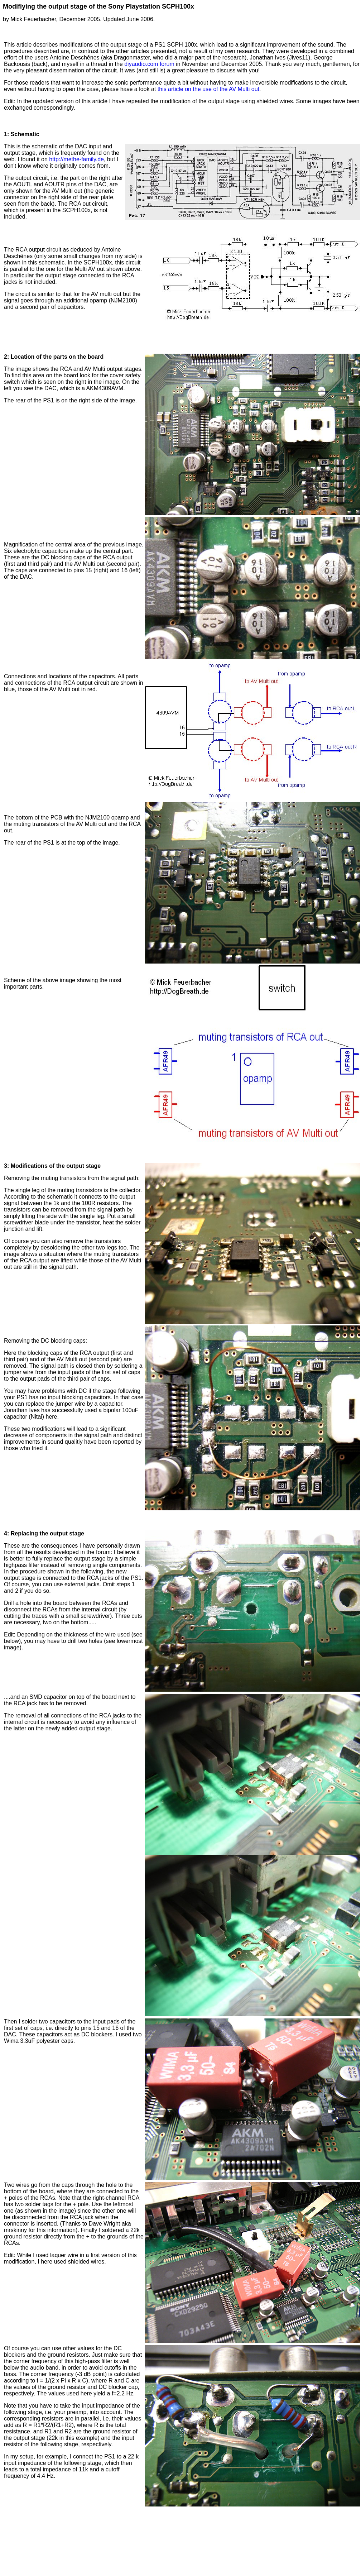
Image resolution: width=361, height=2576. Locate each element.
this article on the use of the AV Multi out (208, 89)
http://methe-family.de (76, 159)
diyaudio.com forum (149, 64)
